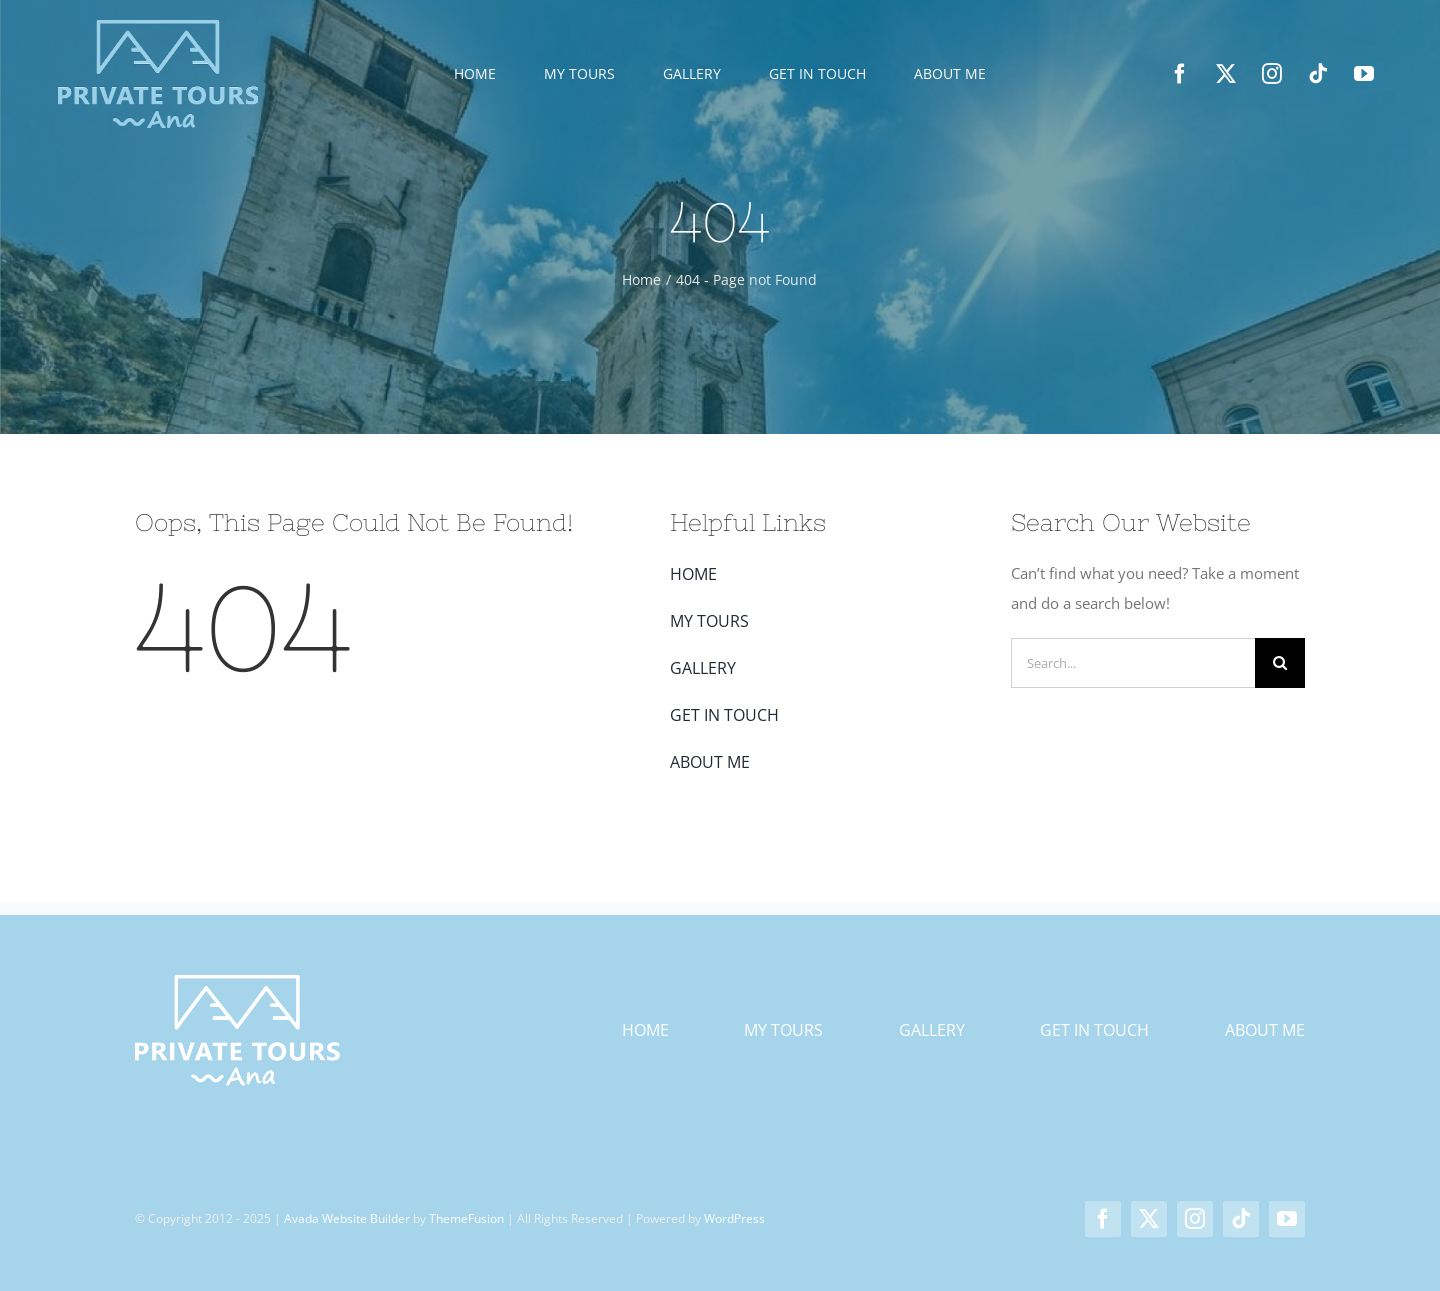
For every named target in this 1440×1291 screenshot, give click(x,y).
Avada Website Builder (347, 1218)
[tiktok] (1318, 74)
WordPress (734, 1218)
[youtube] (1364, 74)
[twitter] (1226, 74)
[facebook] (1180, 74)
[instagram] (1272, 74)
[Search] (1280, 663)
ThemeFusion (466, 1218)
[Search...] (1133, 663)
